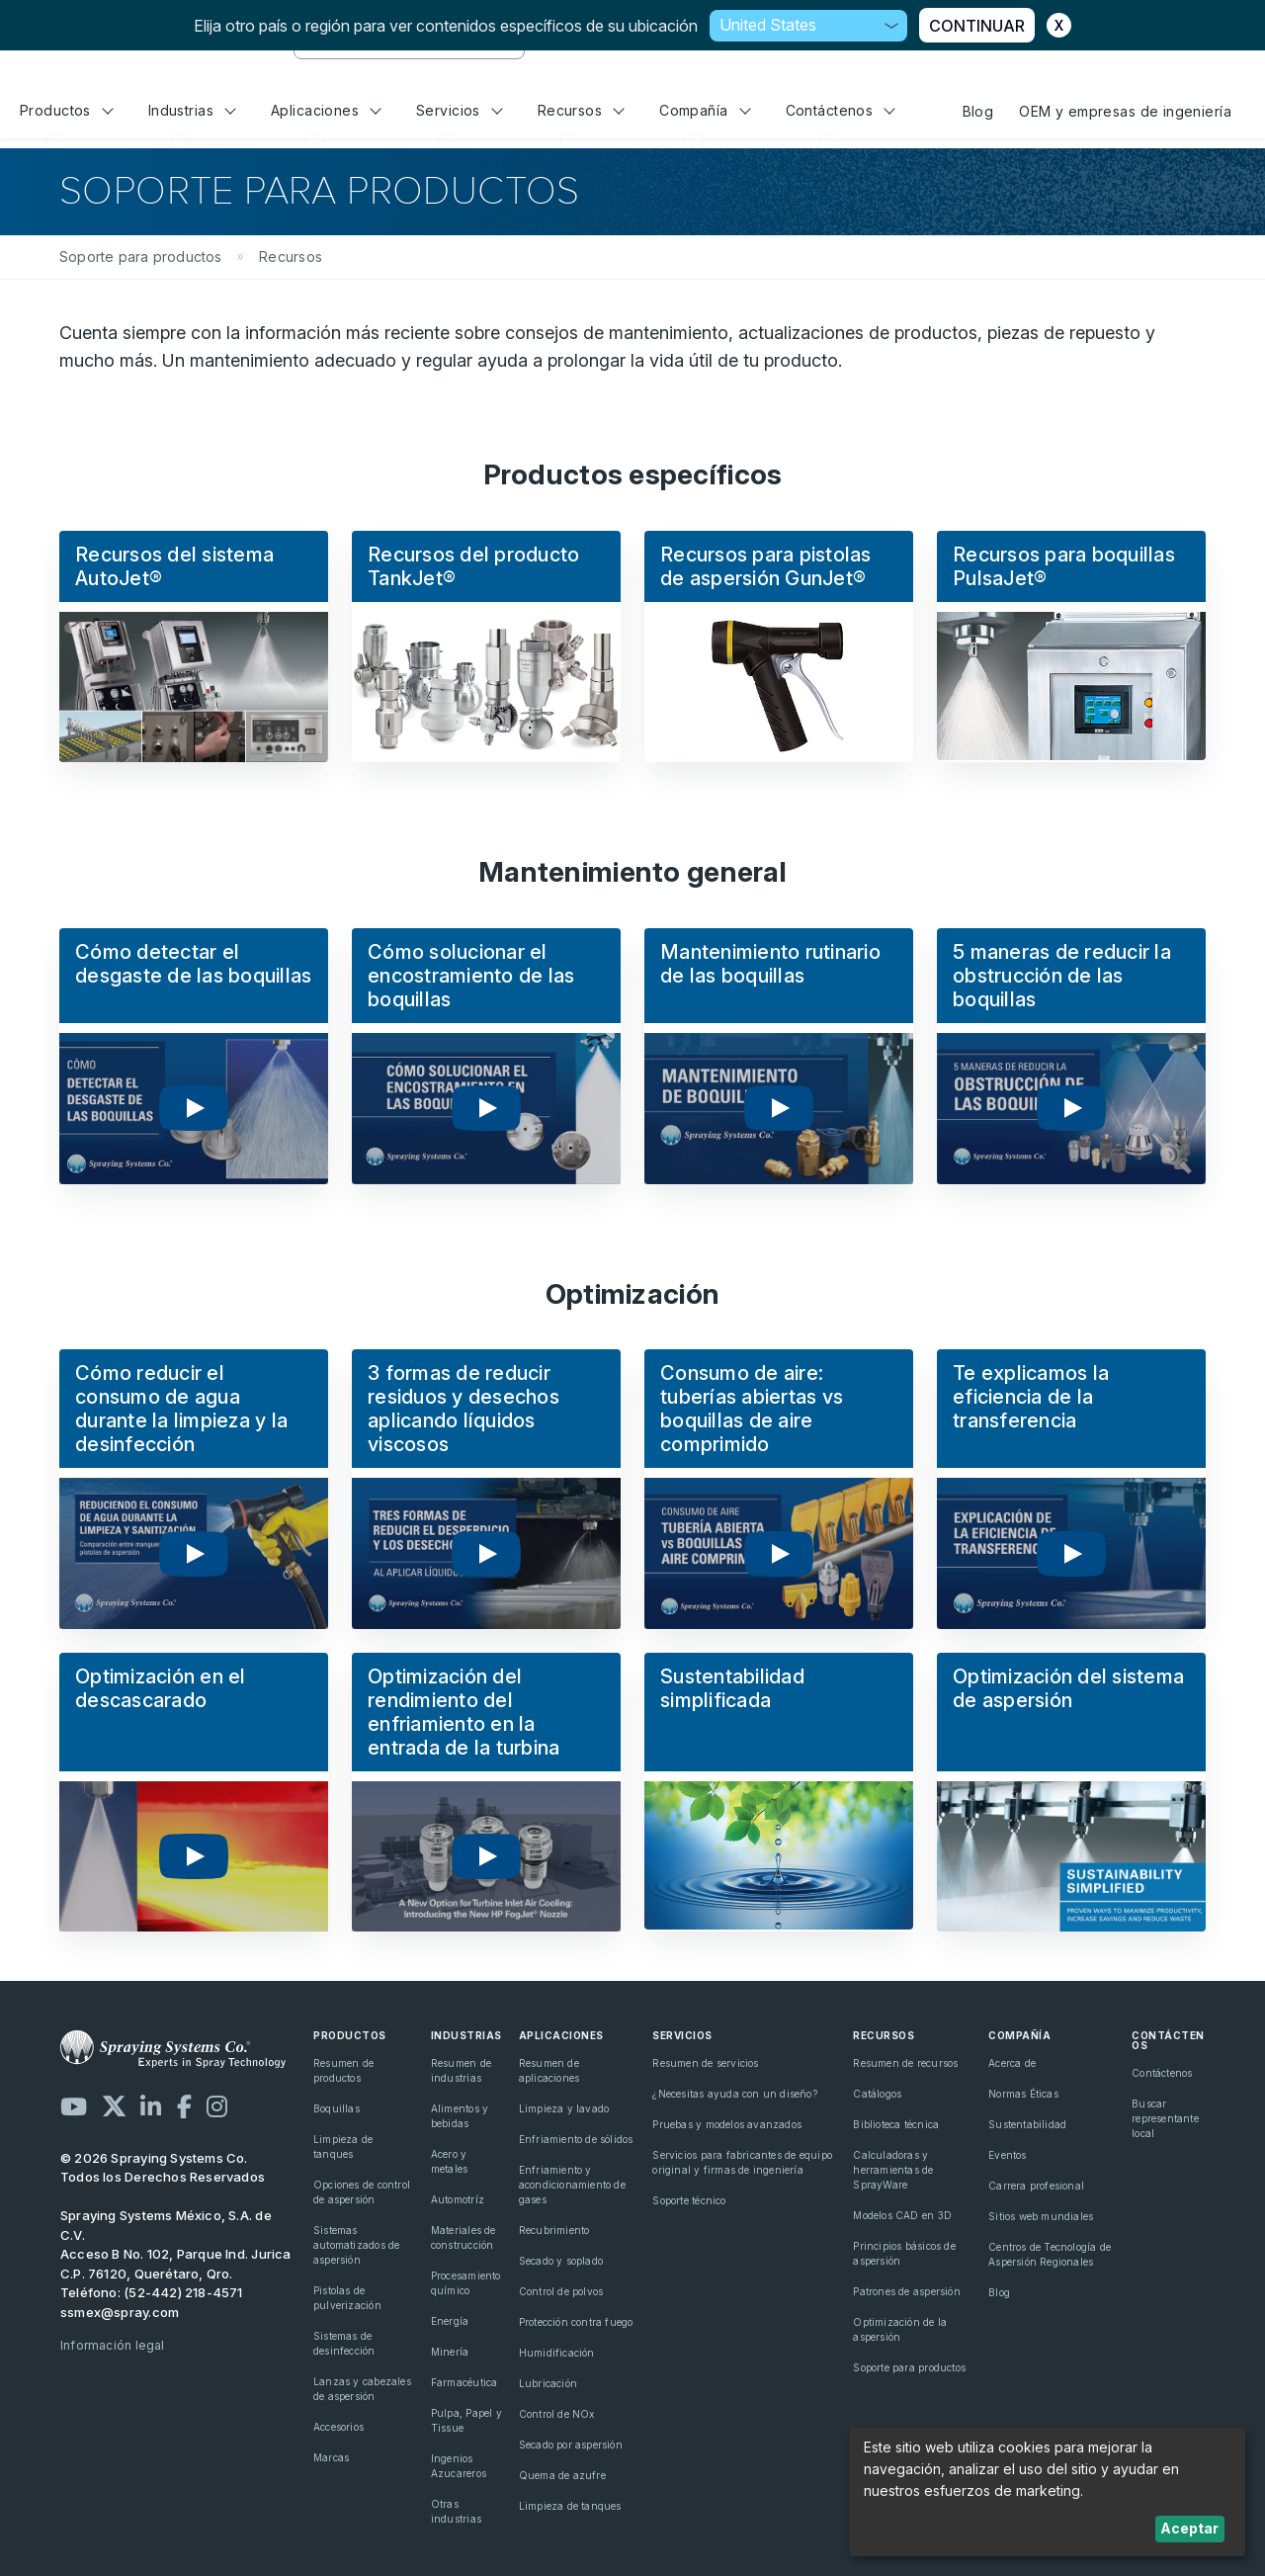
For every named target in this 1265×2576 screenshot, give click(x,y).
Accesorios (338, 2427)
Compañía (704, 110)
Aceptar (1189, 2528)
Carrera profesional (1036, 2185)
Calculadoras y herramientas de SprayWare (893, 2169)
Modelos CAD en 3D (902, 2215)
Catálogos (877, 2094)
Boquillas (336, 2108)
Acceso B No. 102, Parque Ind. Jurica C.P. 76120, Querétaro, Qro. (176, 2263)
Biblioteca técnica (896, 2124)
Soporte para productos (909, 2367)
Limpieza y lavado (564, 2108)
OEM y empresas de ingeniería (1125, 111)
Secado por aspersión (571, 2444)
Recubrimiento (554, 2230)
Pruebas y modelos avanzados (726, 2124)
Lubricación (548, 2383)
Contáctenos (840, 110)
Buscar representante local (1165, 2118)
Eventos (1007, 2155)
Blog (978, 111)
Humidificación (557, 2353)
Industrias (192, 110)
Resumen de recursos (905, 2063)
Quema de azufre (562, 2475)
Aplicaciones (326, 110)
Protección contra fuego (576, 2322)
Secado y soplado (561, 2261)
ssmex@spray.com (119, 2312)
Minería (449, 2352)
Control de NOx (557, 2414)
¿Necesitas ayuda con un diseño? (734, 2094)
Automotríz (457, 2199)
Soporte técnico (688, 2200)
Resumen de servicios (705, 2063)
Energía (449, 2321)
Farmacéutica (464, 2382)
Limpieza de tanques (570, 2506)
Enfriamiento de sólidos (576, 2139)
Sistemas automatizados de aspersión (356, 2245)
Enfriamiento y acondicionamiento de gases (572, 2184)
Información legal (112, 2345)
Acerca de (1012, 2063)
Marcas (331, 2457)
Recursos (581, 110)
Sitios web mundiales (1040, 2216)
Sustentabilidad (1027, 2124)
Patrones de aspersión (906, 2291)
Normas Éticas (1023, 2094)
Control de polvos (561, 2291)
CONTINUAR (977, 26)
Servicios (459, 110)
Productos (66, 110)
